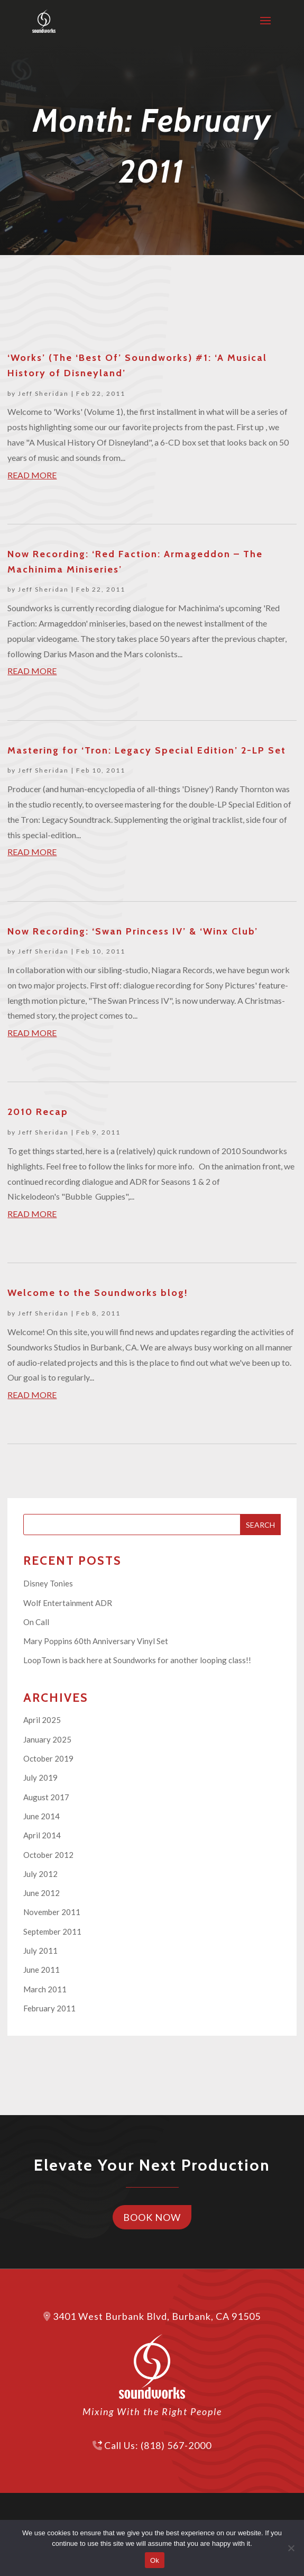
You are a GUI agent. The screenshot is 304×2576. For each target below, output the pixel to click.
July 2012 (40, 1874)
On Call (36, 1622)
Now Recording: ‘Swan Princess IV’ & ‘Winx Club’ (132, 931)
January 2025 (47, 1739)
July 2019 (40, 1777)
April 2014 (42, 1835)
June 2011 (41, 1969)
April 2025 (42, 1720)
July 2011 (40, 1950)
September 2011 (52, 1931)
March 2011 (45, 1989)
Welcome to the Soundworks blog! (97, 1293)
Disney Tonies (48, 1583)
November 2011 (51, 1912)
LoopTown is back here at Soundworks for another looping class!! (137, 1660)
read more (32, 475)
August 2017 (46, 1797)
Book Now (152, 2217)
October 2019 (48, 1758)
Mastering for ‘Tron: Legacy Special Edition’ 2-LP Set (146, 750)
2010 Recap (37, 1112)
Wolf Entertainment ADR (67, 1603)
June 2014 (41, 1816)
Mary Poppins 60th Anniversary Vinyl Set (95, 1641)
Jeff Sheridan (43, 393)
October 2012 (48, 1855)
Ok (154, 2560)
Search (260, 1524)
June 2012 (41, 1893)
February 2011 (49, 2008)
